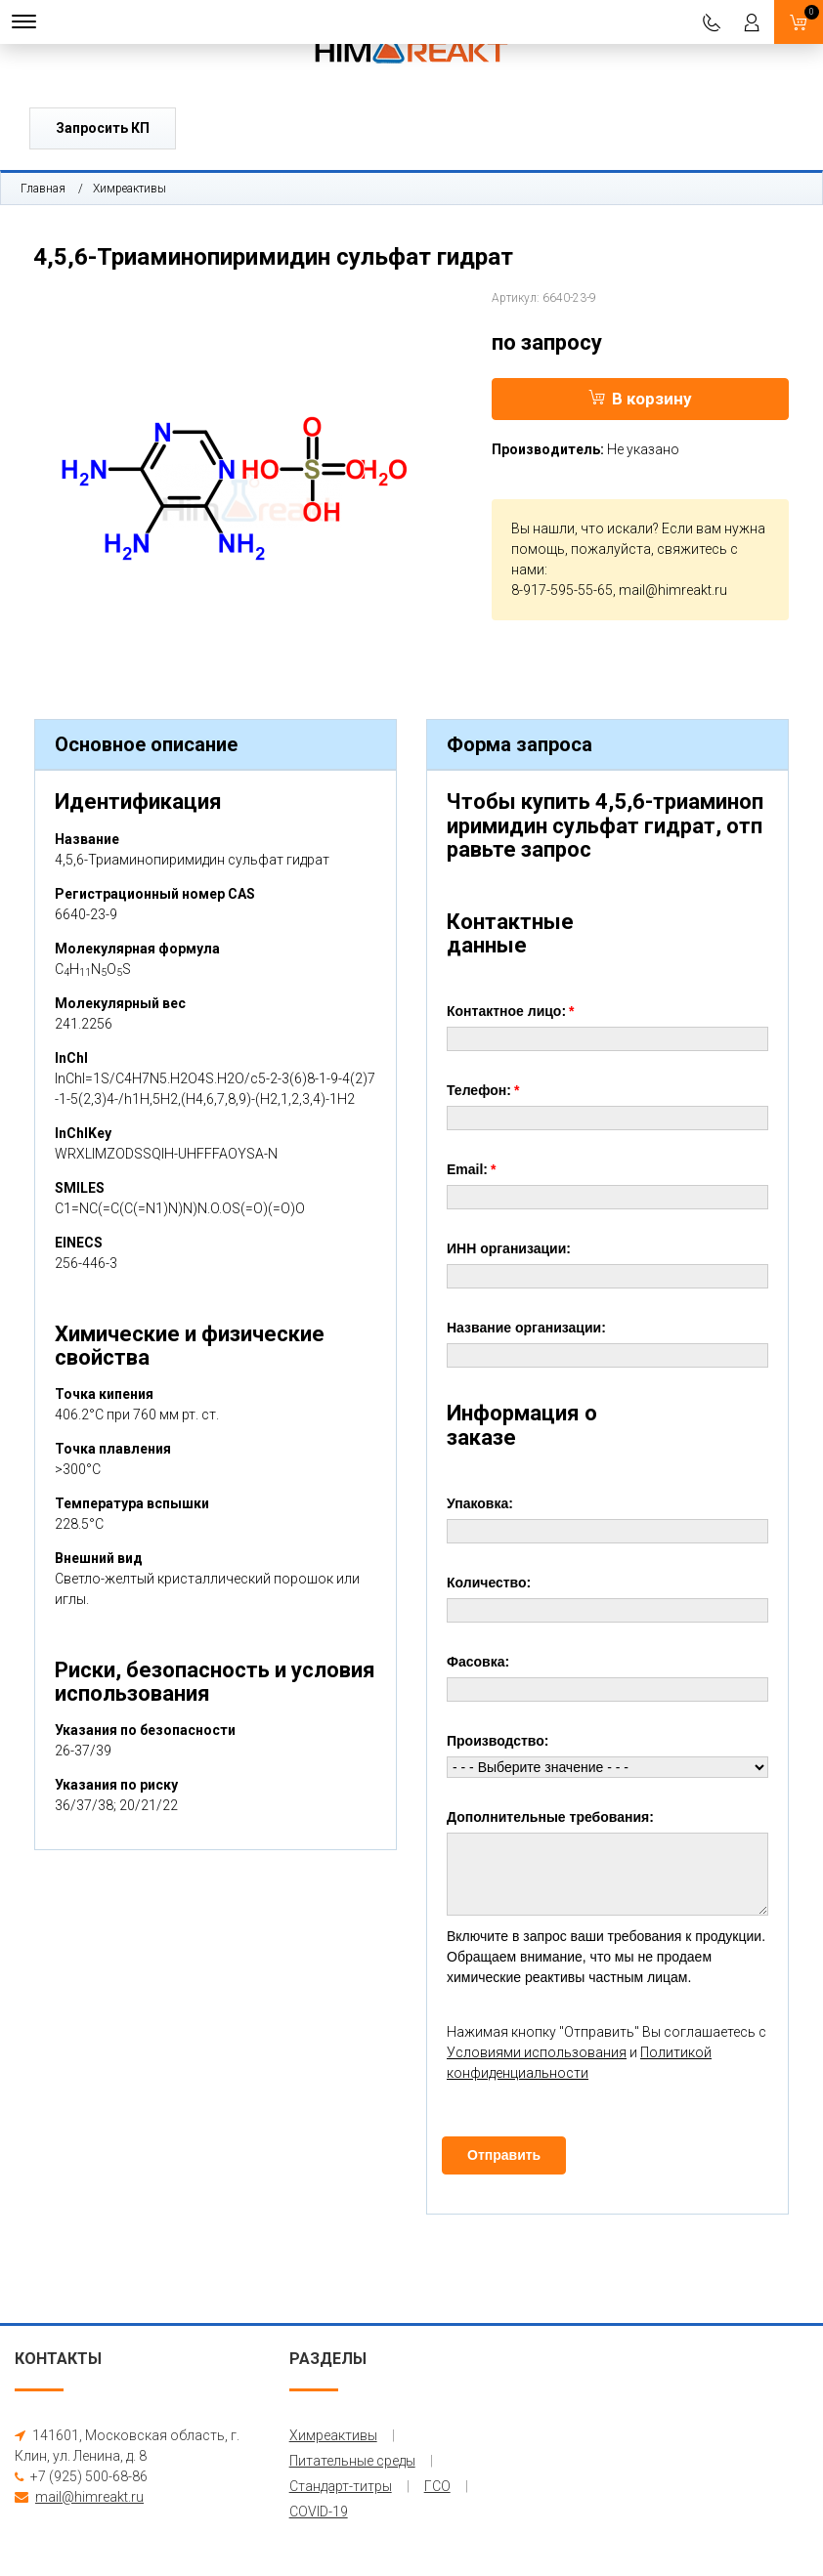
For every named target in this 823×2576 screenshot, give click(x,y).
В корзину (640, 398)
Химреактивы (129, 188)
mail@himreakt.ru (673, 590)
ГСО (437, 2486)
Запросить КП (103, 128)
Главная (43, 188)
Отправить (504, 2155)
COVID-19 (318, 2511)
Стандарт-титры (340, 2486)
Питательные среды (352, 2461)
